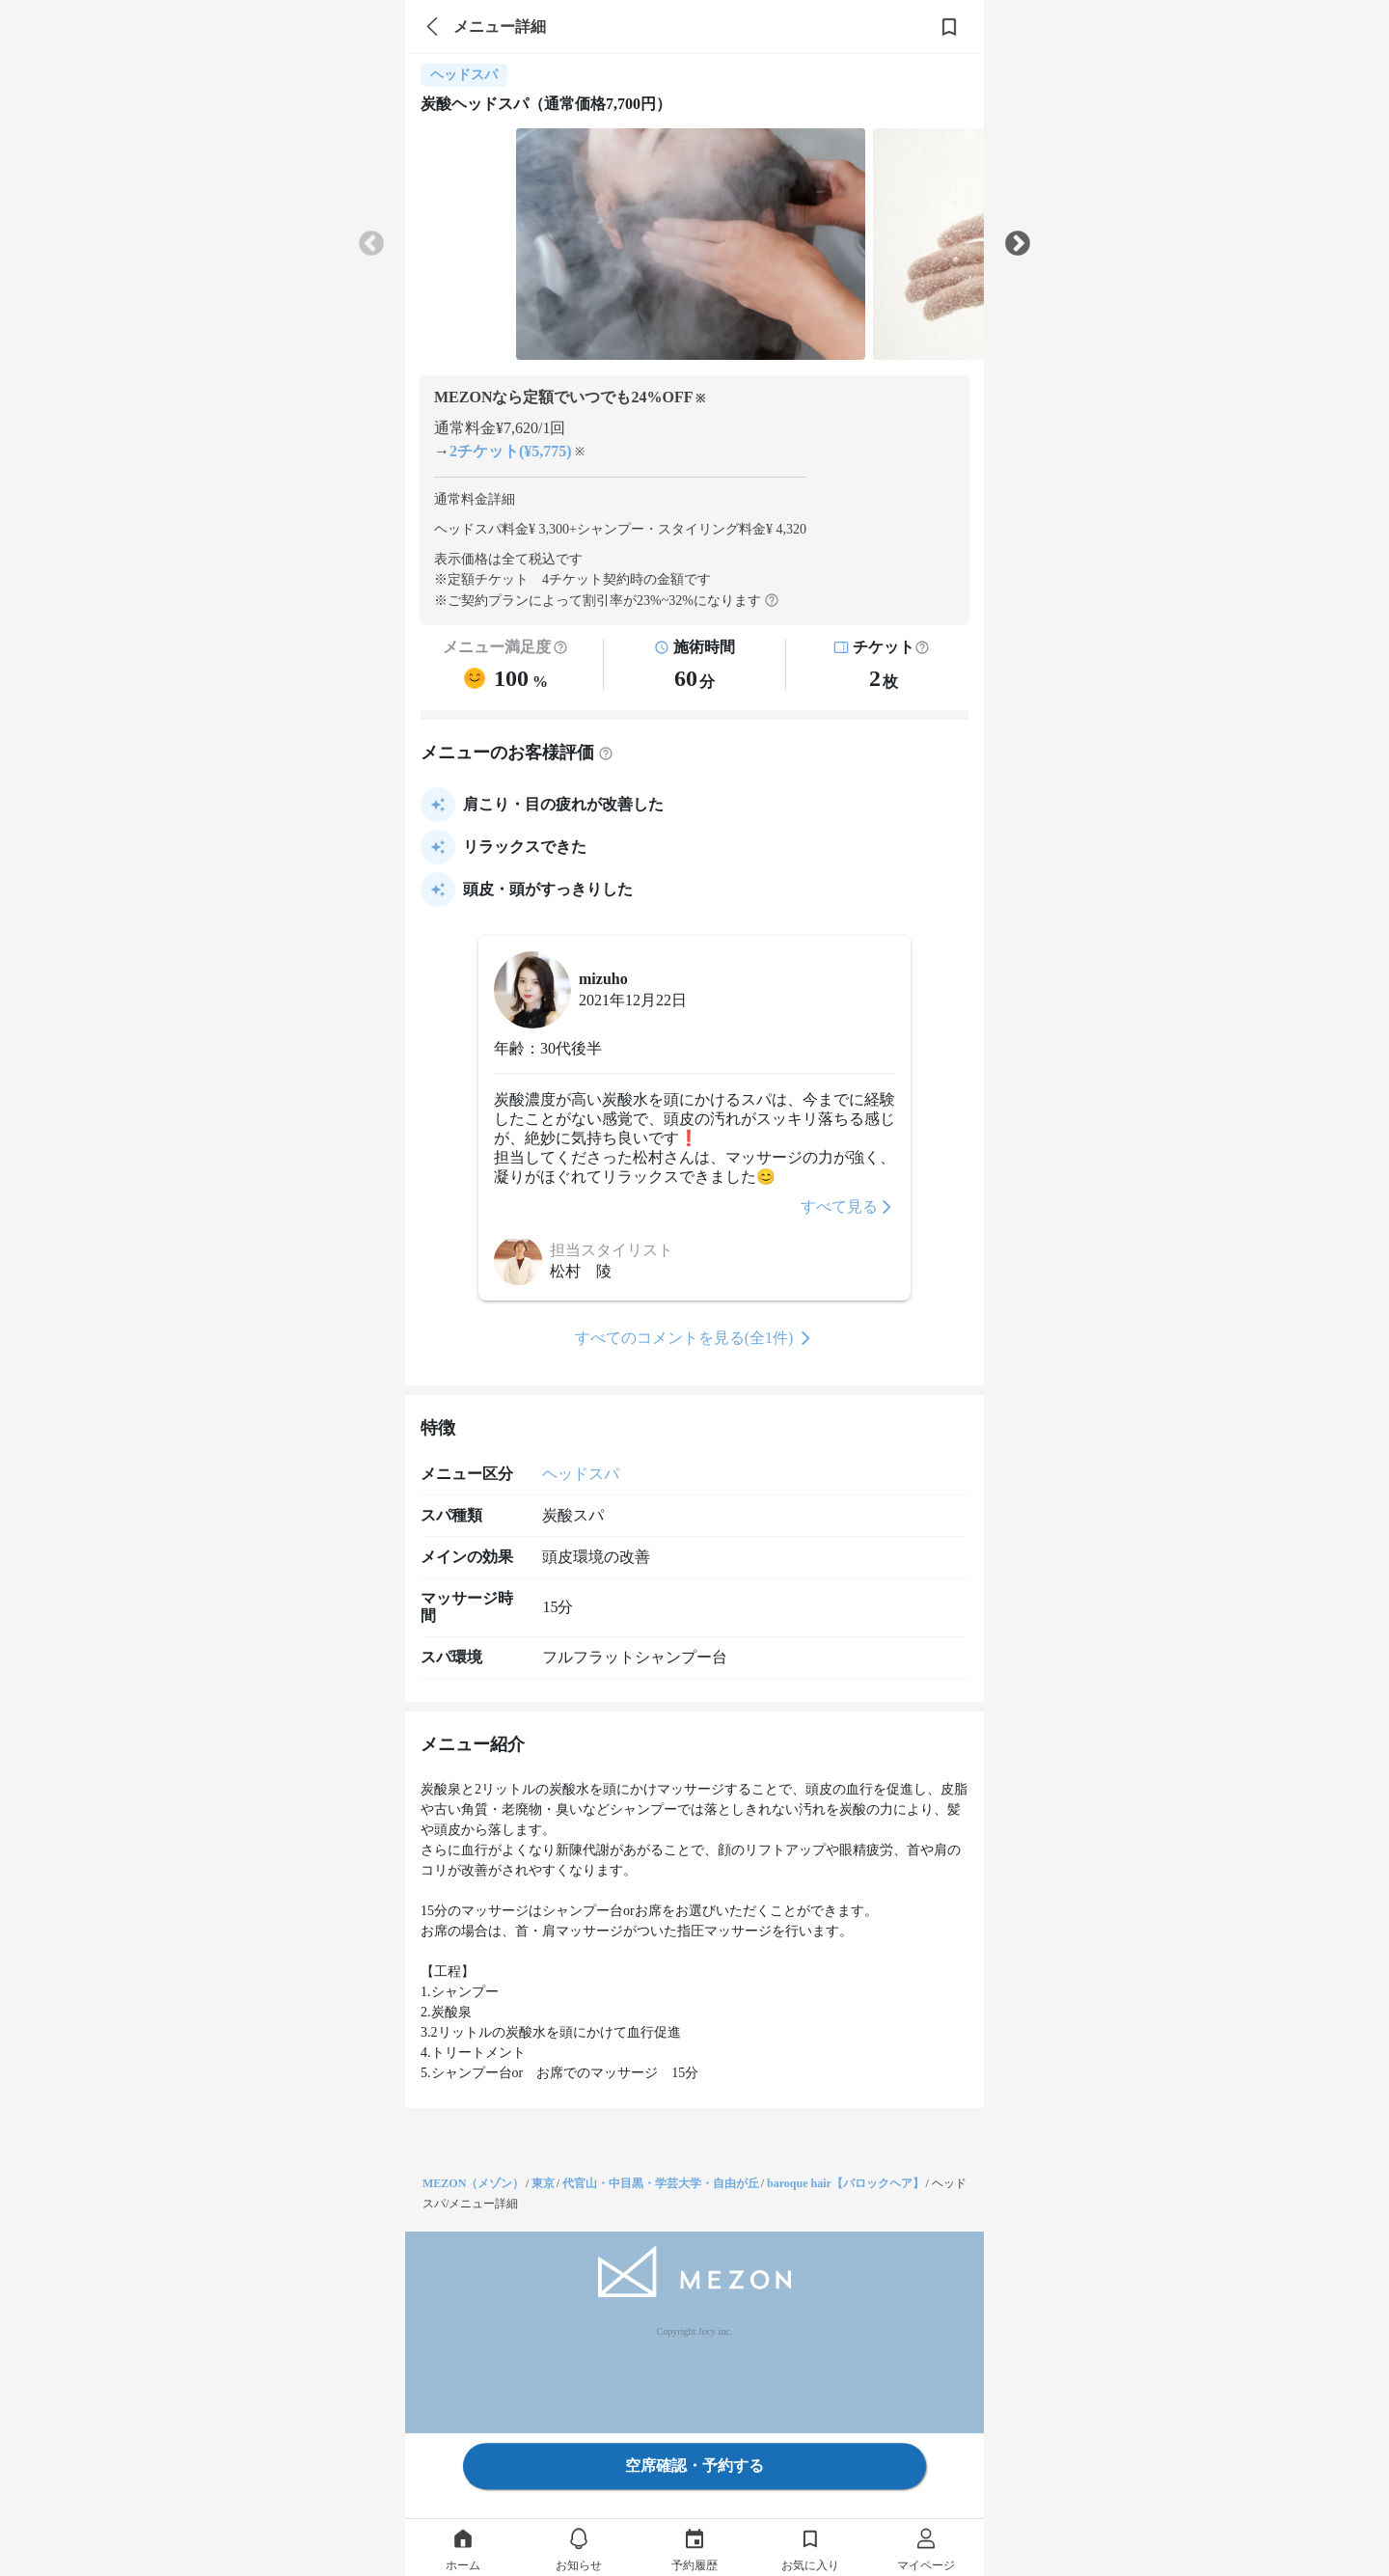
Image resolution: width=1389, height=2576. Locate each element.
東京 (543, 2183)
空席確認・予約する (694, 2465)
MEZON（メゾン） (473, 2183)
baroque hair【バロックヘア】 (845, 2183)
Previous (371, 244)
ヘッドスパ (580, 1474)
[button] (922, 647)
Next (1017, 244)
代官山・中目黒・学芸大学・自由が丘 (660, 2183)
